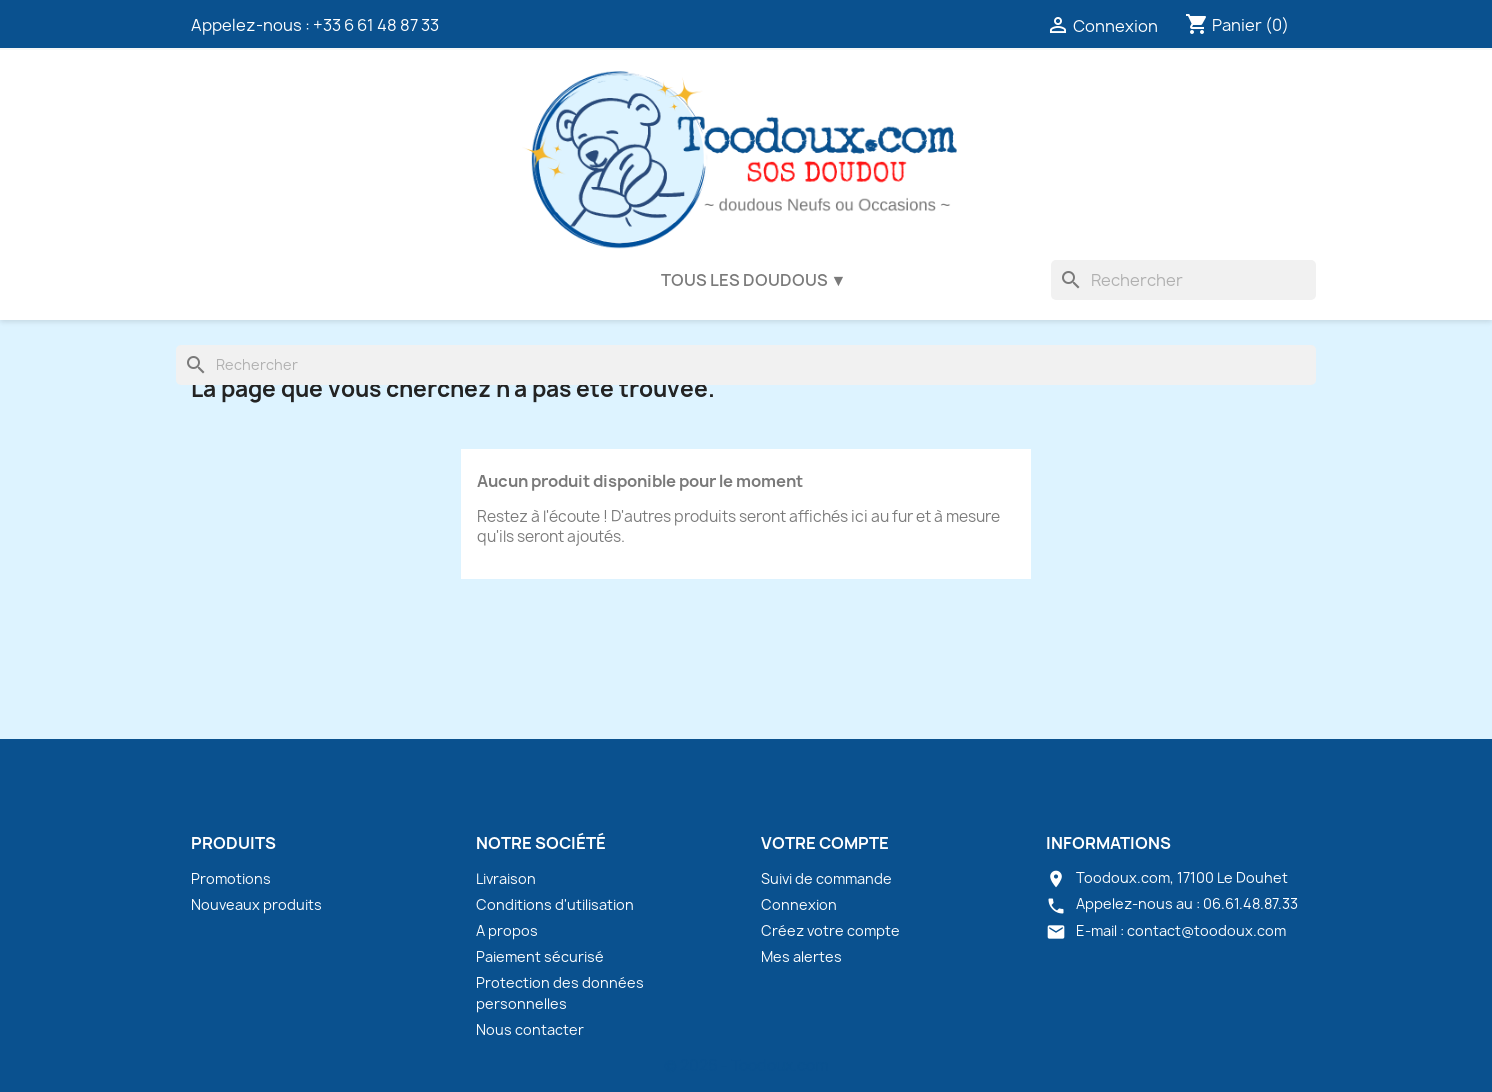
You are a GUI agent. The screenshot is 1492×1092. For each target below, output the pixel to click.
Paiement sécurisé (540, 956)
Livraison (506, 878)
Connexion (799, 904)
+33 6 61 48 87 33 (376, 25)
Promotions (231, 878)
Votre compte (825, 843)
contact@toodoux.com (1206, 930)
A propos (507, 930)
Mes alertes (801, 956)
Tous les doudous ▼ (754, 280)
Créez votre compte (830, 930)
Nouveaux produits (256, 904)
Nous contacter (530, 1029)
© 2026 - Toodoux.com (746, 1065)
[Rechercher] (1183, 280)
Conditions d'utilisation (555, 904)
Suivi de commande (826, 878)
